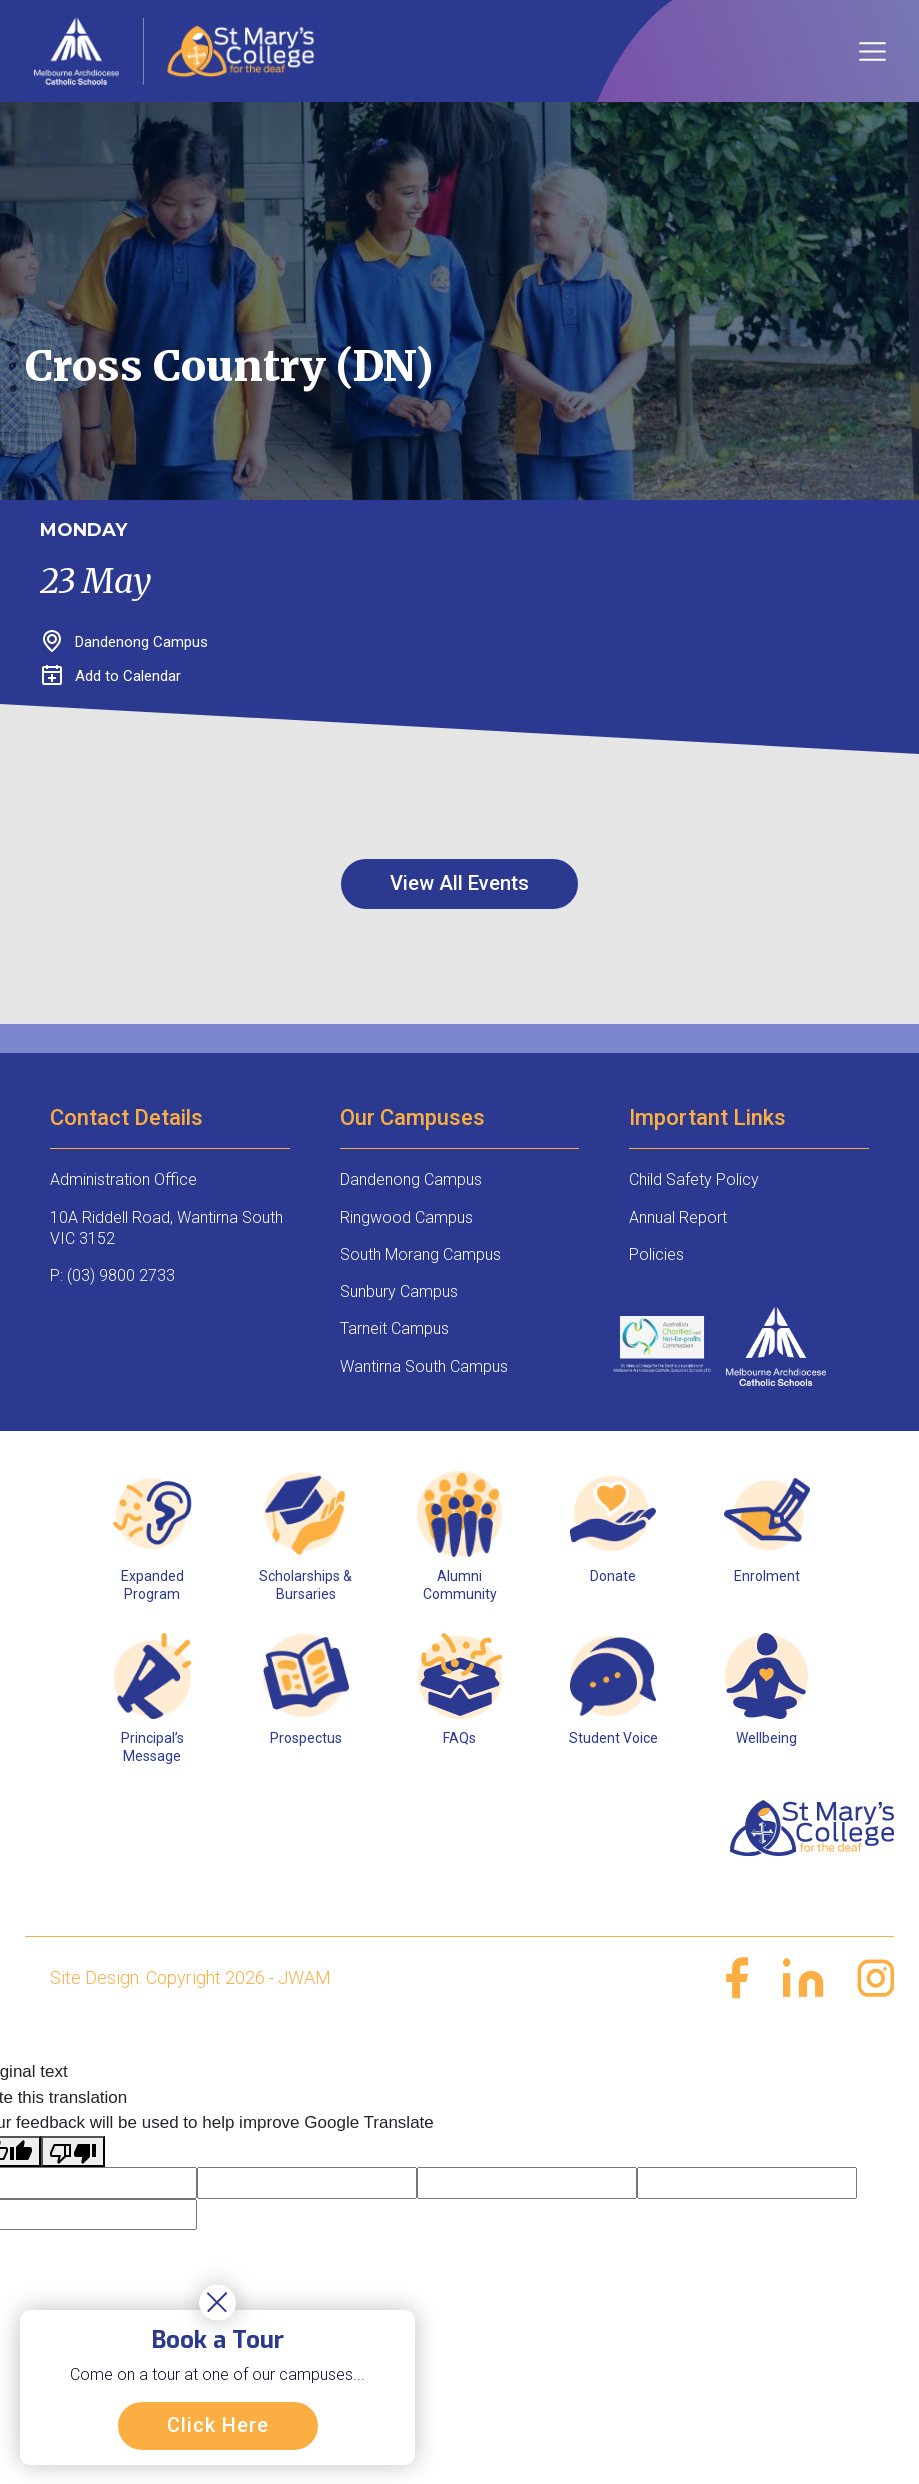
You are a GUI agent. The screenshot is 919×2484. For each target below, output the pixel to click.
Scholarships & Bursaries (305, 1585)
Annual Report (678, 1217)
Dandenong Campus (411, 1179)
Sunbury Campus (399, 1291)
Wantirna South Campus (424, 1366)
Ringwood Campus (406, 1217)
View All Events (459, 883)
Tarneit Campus (394, 1328)
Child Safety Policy (694, 1179)
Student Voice (613, 1738)
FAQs (459, 1738)
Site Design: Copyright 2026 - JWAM (190, 1977)
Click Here (218, 2425)
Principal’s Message (152, 1747)
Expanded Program (152, 1585)
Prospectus (306, 1738)
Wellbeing (766, 1738)
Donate (613, 1576)
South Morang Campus (420, 1254)
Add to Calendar (111, 676)
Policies (656, 1254)
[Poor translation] (73, 2152)
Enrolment (767, 1576)
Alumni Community (460, 1585)
